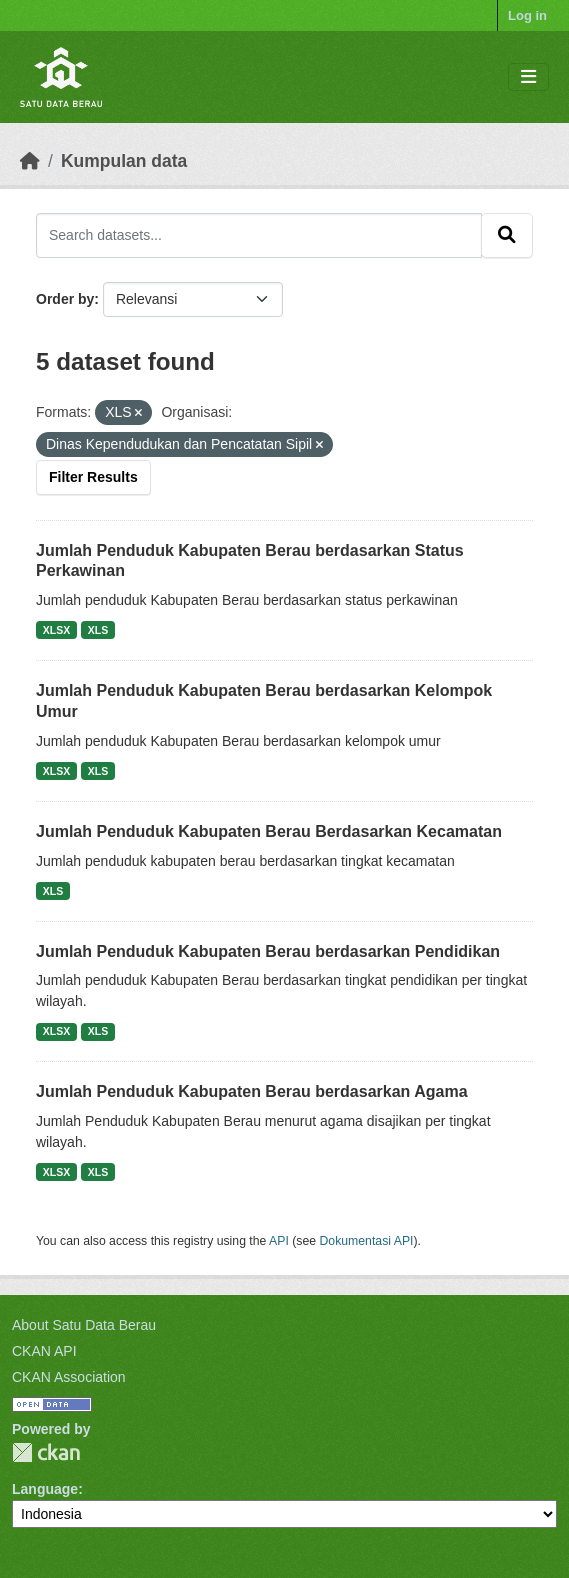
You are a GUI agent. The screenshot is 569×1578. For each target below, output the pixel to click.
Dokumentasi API (367, 1241)
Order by (65, 299)
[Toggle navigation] (528, 77)
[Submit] (507, 235)
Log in (527, 15)
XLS (98, 630)
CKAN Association (69, 1377)
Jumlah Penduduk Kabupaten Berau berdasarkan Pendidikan (268, 951)
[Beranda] (30, 161)
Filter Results (93, 477)
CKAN (46, 1452)
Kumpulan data (124, 161)
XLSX (56, 630)
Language (45, 1489)
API (279, 1241)
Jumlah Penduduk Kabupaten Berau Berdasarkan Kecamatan (269, 831)
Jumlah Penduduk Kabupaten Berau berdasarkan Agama (252, 1091)
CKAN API (44, 1351)
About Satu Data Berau (84, 1325)
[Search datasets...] (259, 235)
